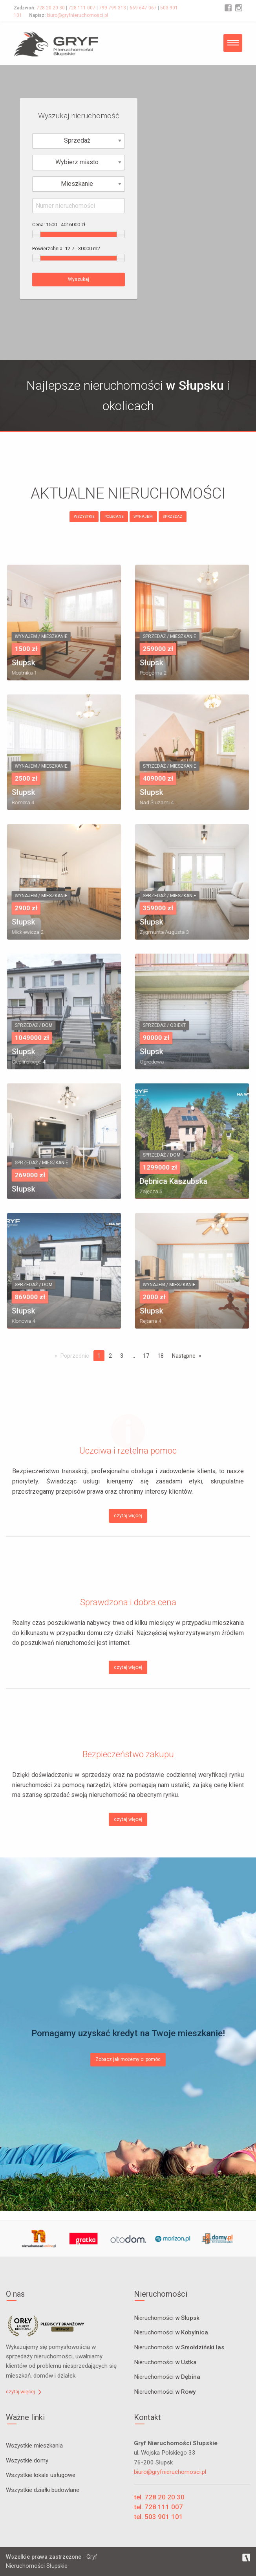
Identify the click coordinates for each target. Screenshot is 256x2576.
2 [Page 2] (110, 1356)
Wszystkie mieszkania (34, 2445)
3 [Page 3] (121, 1356)
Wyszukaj (78, 279)
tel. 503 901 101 (158, 2517)
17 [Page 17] (146, 1356)
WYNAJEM (143, 516)
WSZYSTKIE (84, 516)
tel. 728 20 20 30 (159, 2497)
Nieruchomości (166, 2318)
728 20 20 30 (51, 8)
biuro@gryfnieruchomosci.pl (77, 15)
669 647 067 (143, 8)
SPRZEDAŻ (172, 516)
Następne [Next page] (184, 1356)
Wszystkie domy (27, 2460)
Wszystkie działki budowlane (42, 2489)
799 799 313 (112, 8)
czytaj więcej (128, 1515)
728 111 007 (81, 8)
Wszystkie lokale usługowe (40, 2475)
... (133, 1356)
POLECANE (114, 516)
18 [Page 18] (160, 1356)
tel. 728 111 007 (158, 2507)
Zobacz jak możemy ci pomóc (128, 2059)
